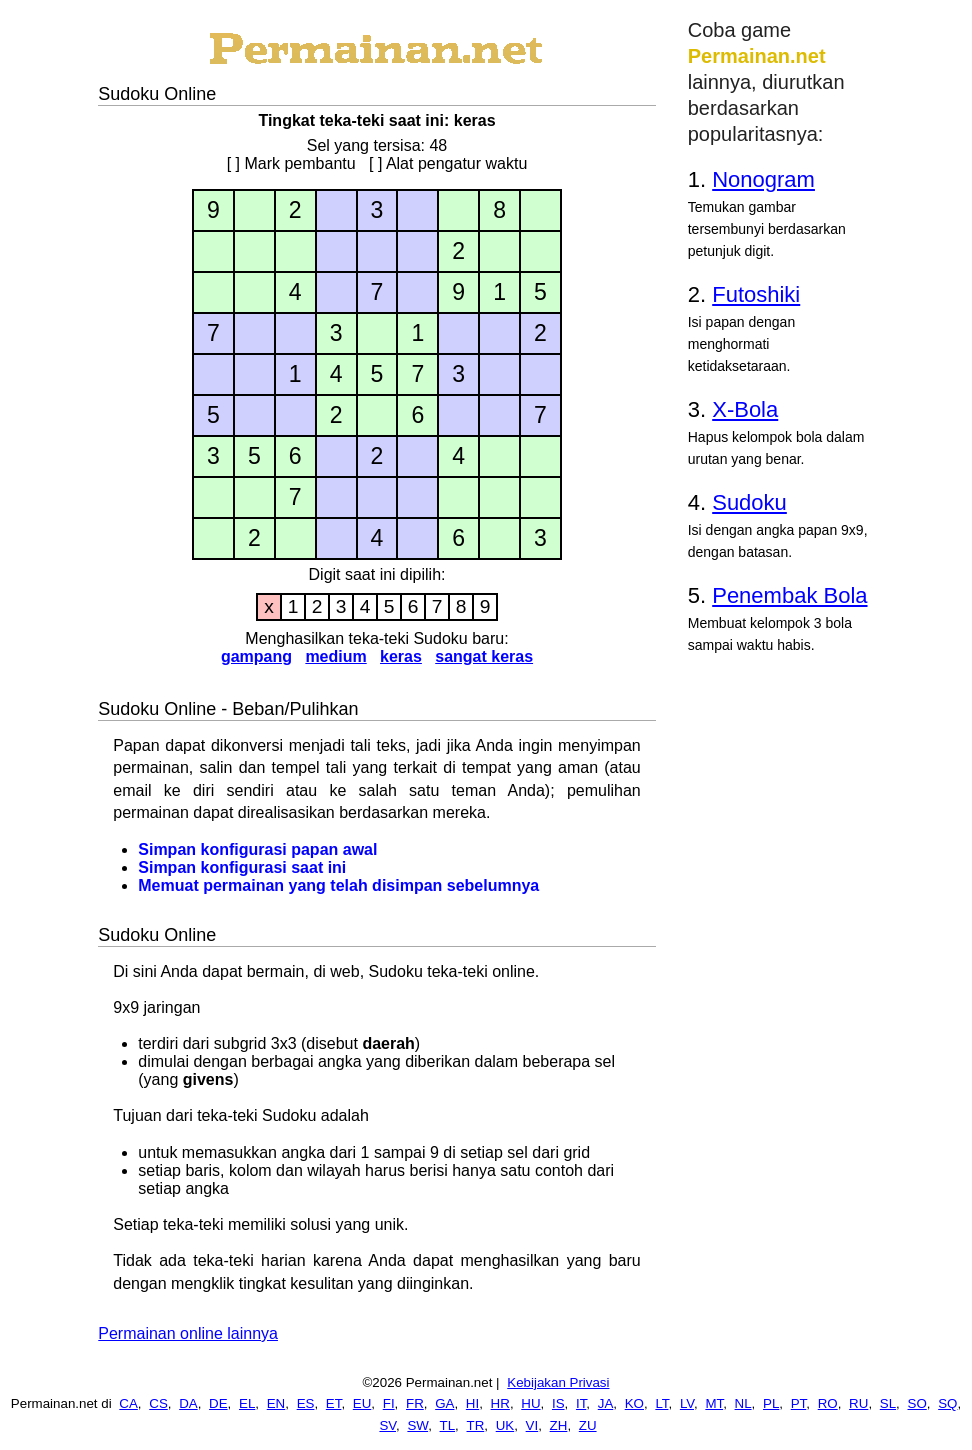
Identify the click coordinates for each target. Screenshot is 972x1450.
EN (276, 1403)
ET (334, 1403)
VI (532, 1425)
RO (828, 1403)
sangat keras (484, 656)
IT (581, 1403)
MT (714, 1403)
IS (558, 1403)
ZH (559, 1425)
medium (335, 656)
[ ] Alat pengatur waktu (448, 163)
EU (362, 1403)
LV (687, 1403)
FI (389, 1403)
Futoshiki (756, 294)
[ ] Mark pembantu (291, 163)
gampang (256, 656)
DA (188, 1403)
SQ (947, 1403)
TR (476, 1425)
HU (530, 1403)
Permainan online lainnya (188, 1333)
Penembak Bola (789, 595)
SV (387, 1425)
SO (917, 1403)
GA (444, 1403)
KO (634, 1403)
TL (448, 1425)
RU (858, 1403)
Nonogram (763, 179)
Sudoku (749, 502)
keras (401, 656)
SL (888, 1403)
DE (218, 1403)
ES (306, 1403)
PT (799, 1403)
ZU (588, 1425)
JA (606, 1403)
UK (505, 1425)
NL (743, 1403)
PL (771, 1403)
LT (661, 1403)
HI (472, 1403)
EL (247, 1403)
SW (417, 1425)
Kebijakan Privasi (558, 1382)
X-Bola (745, 409)
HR (500, 1403)
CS (158, 1403)
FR (415, 1403)
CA (128, 1403)
